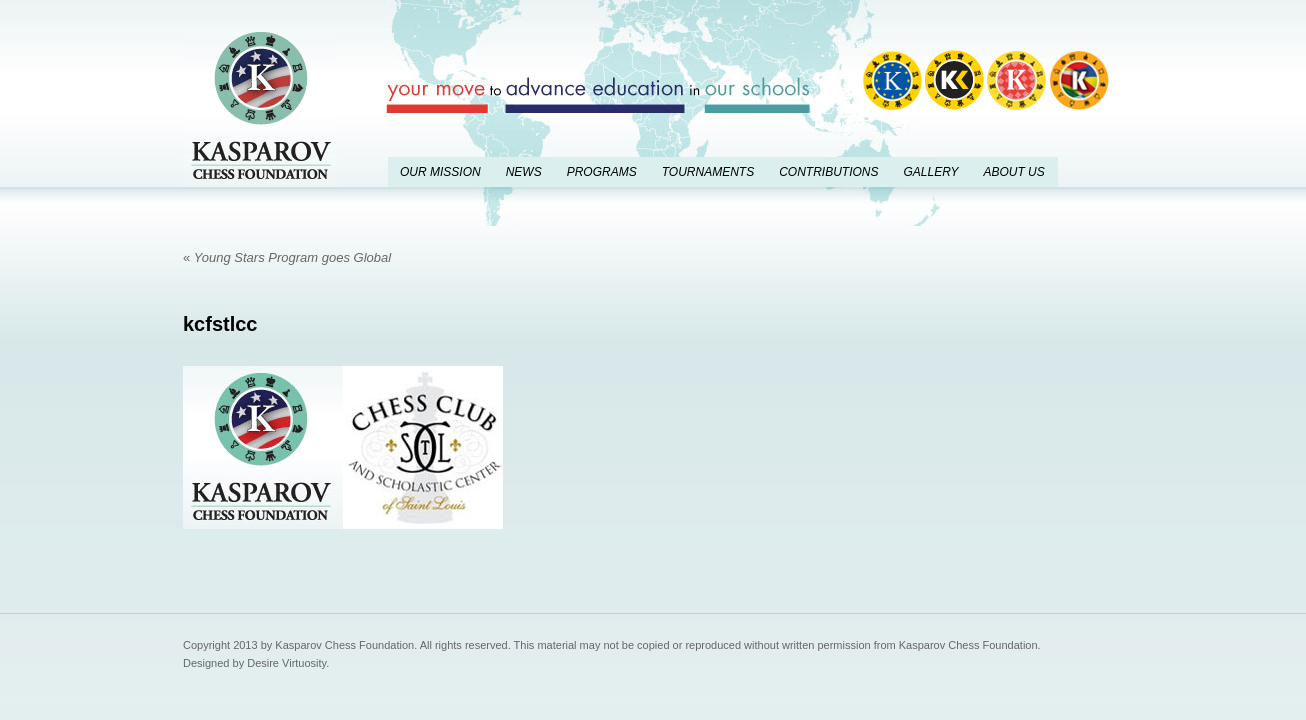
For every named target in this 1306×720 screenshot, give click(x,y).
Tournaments (708, 172)
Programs (602, 172)
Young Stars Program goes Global (287, 257)
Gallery (930, 172)
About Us (1013, 172)
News (524, 172)
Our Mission (440, 172)
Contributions (828, 172)
